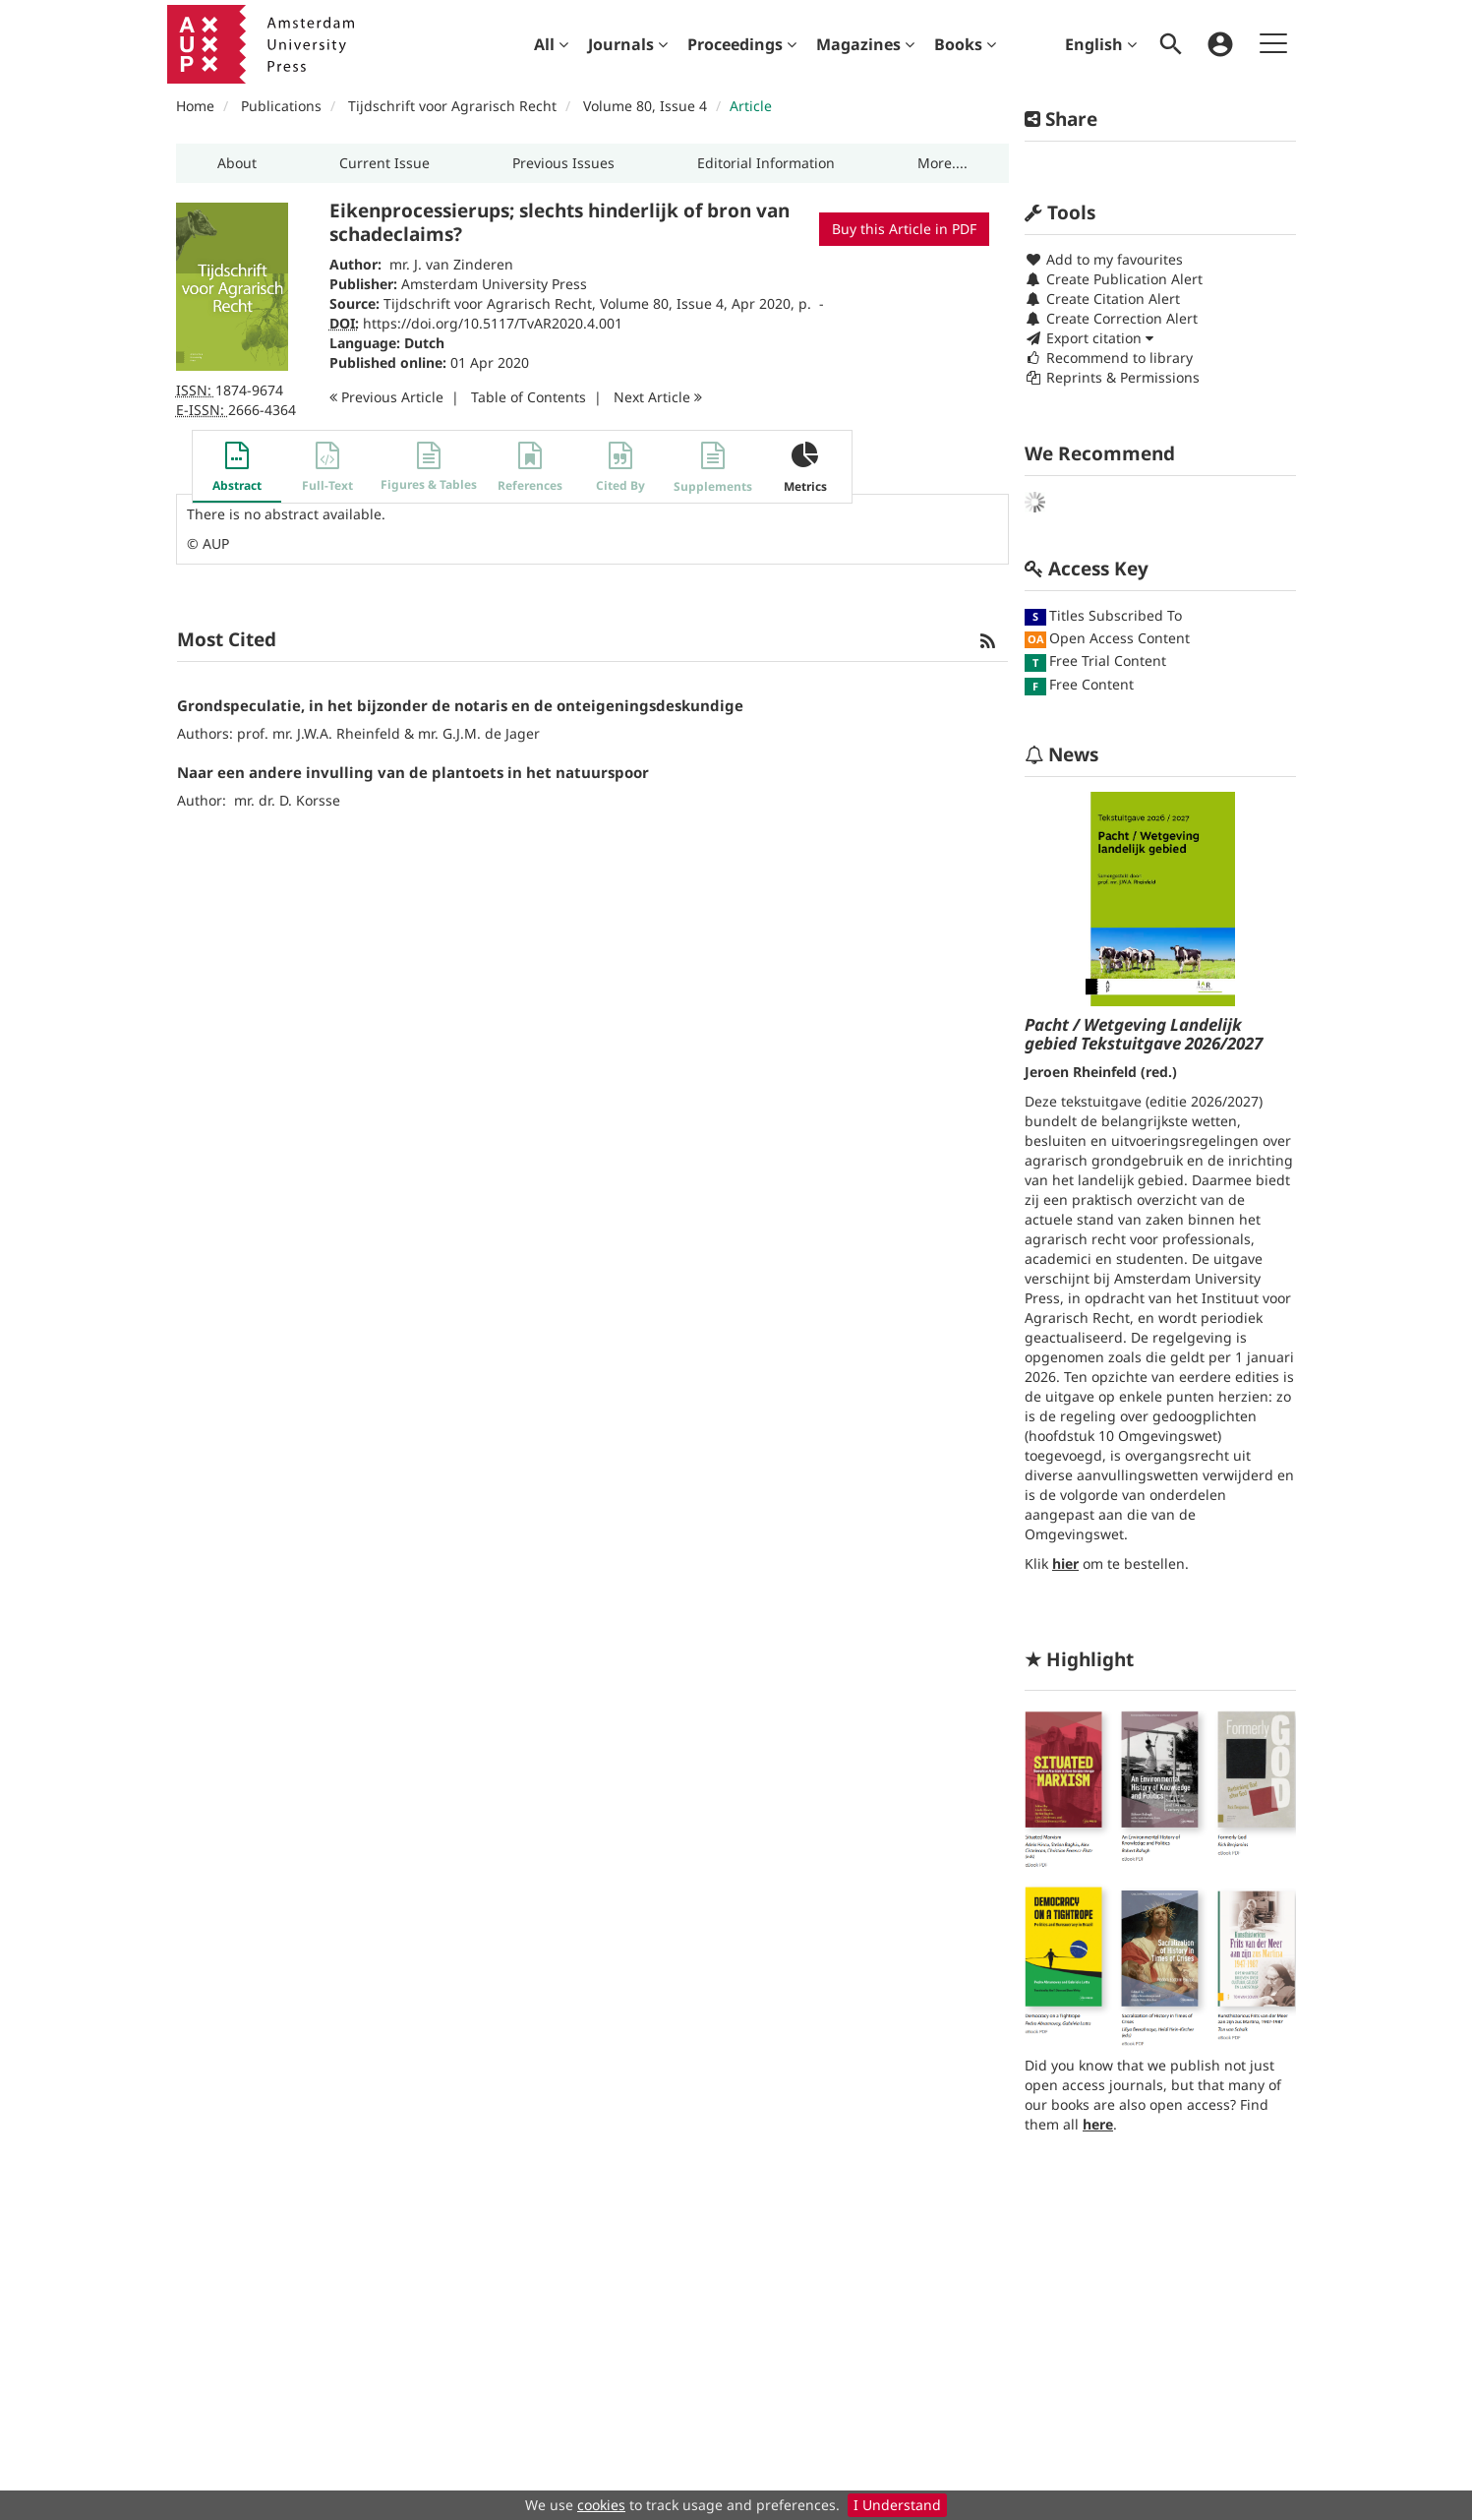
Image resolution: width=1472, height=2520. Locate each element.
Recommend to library (1109, 357)
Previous (386, 397)
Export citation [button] (1089, 338)
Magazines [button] (865, 44)
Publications (281, 105)
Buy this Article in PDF (904, 228)
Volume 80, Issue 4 (647, 105)
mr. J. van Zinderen (451, 264)
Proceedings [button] (741, 44)
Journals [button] (628, 44)
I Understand (897, 2504)
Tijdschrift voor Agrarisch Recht (452, 105)
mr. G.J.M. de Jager (479, 733)
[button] (237, 163)
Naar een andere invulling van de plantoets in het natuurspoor (413, 772)
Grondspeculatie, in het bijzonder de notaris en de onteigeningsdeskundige (460, 705)
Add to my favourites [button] (1104, 259)
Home (195, 105)
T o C (528, 397)
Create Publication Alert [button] (1114, 279)
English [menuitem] (1101, 44)
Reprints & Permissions (1112, 377)
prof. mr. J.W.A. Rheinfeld (318, 733)
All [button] (551, 44)
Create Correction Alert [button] (1111, 318)
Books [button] (965, 44)
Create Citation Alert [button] (1102, 298)
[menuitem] (551, 44)
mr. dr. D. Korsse (287, 800)
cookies (601, 2504)
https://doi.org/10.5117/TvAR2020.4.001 (492, 323)
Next (658, 397)
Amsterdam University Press (494, 283)
